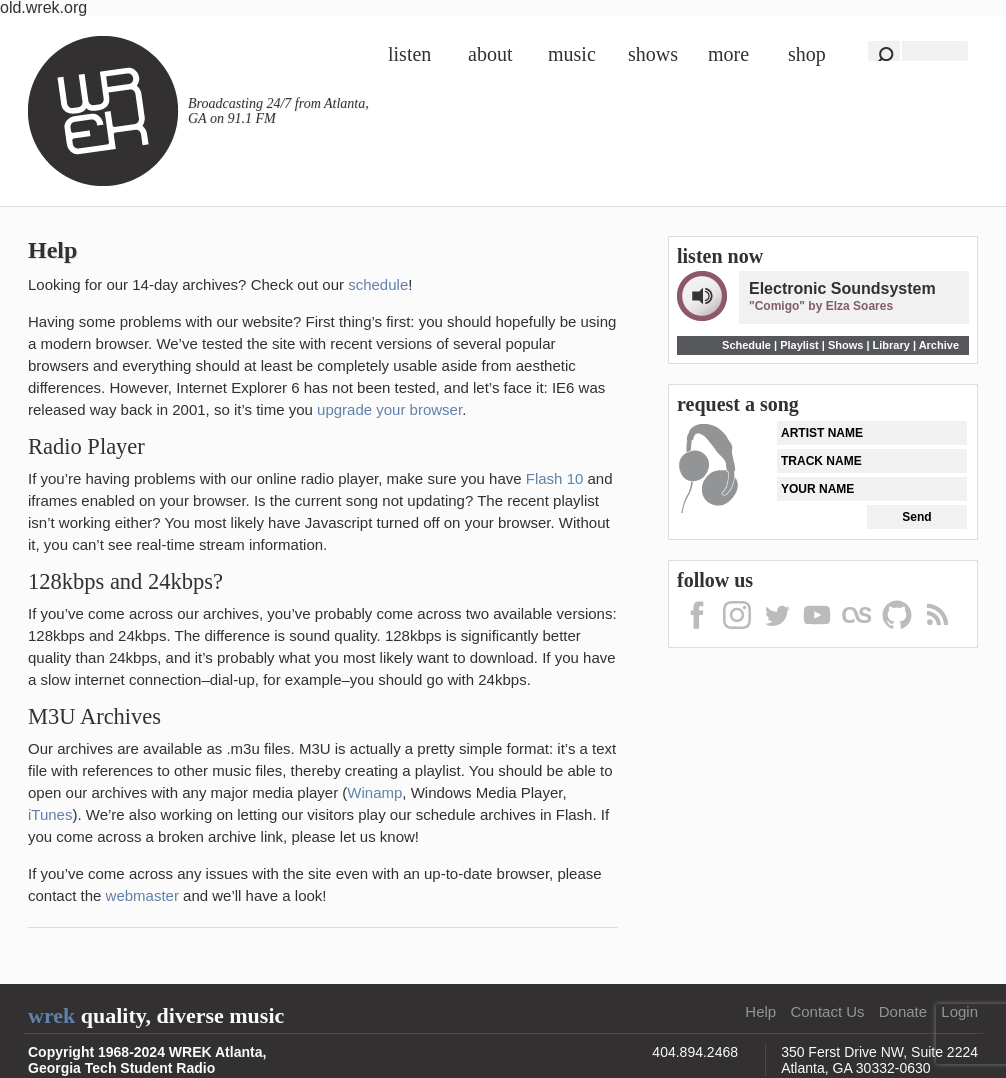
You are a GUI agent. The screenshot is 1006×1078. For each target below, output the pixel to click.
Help (760, 1011)
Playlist (799, 345)
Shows (653, 54)
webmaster (142, 895)
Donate (903, 1011)
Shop (807, 54)
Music (572, 54)
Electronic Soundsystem (842, 288)
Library (891, 345)
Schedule (746, 345)
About (490, 54)
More (728, 54)
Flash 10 (555, 478)
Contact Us (827, 1011)
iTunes (50, 814)
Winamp (374, 792)
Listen (409, 54)
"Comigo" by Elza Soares (821, 306)
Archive (939, 345)
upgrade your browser (389, 409)
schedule (378, 284)
